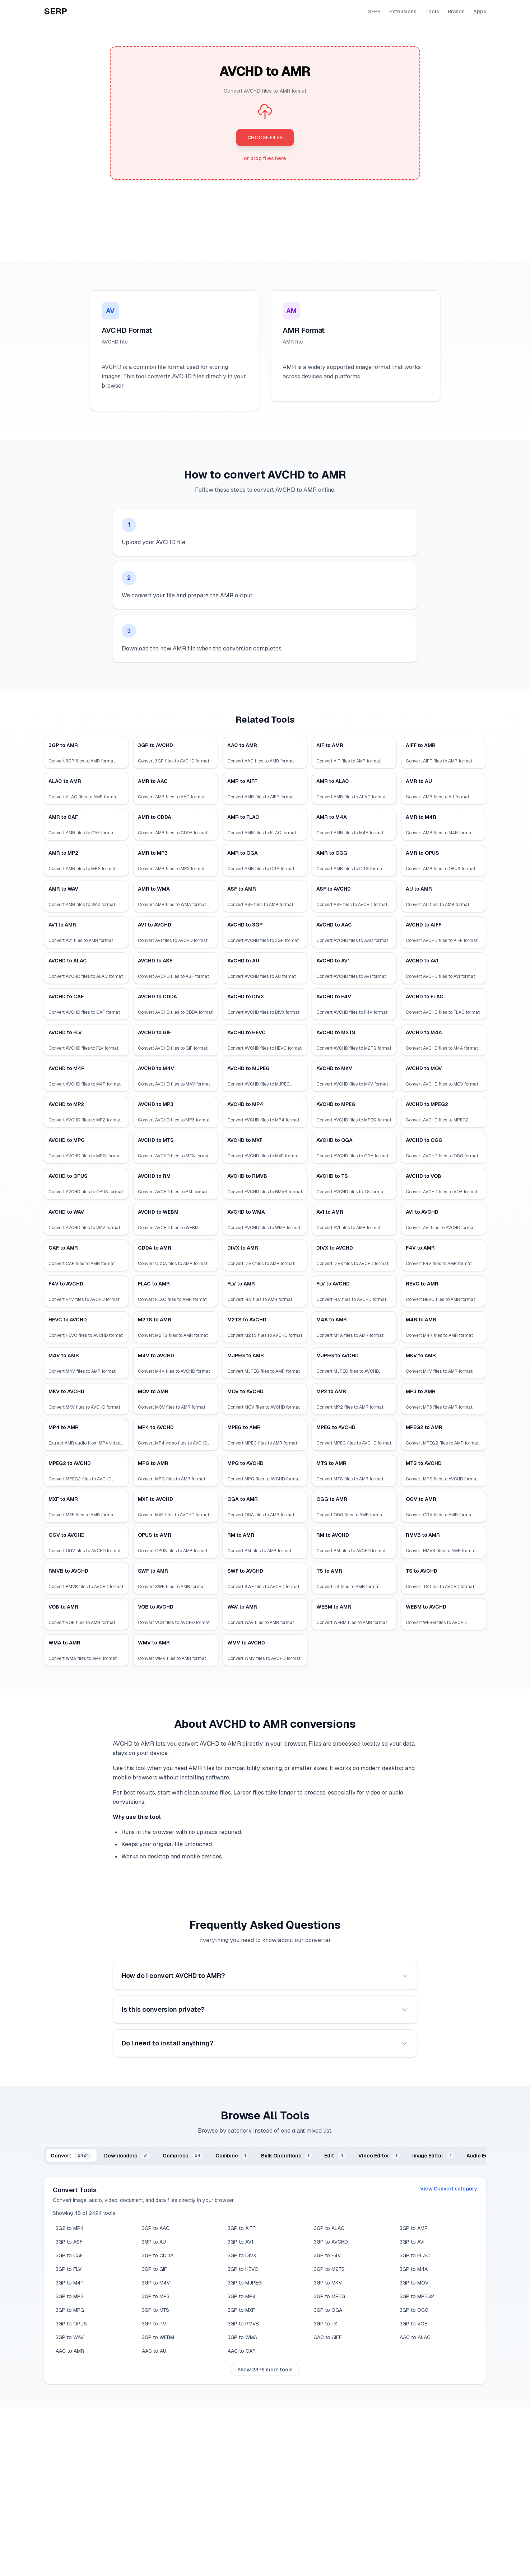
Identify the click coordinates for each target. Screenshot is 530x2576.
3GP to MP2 (70, 2296)
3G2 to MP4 (70, 2228)
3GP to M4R (70, 2282)
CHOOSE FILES (265, 137)
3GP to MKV (328, 2282)
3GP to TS (326, 2323)
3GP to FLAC (415, 2255)
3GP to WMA (242, 2337)
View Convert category (448, 2188)
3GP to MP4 (242, 2296)
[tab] (71, 2155)
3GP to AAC (155, 2228)
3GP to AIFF (241, 2228)
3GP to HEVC (243, 2269)
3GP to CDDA (157, 2255)
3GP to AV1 (241, 2242)
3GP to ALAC (329, 2228)
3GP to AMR (414, 2228)
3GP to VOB (414, 2323)
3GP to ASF (69, 2242)
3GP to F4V (327, 2255)
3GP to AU (154, 2242)
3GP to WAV (70, 2337)
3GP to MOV (414, 2282)
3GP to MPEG (329, 2296)
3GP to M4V (156, 2282)
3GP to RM (154, 2323)
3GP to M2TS (329, 2269)
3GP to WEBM (158, 2337)
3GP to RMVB (243, 2323)
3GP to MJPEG (245, 2282)
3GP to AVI (412, 2242)
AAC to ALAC (415, 2337)
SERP (374, 11)
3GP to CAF (69, 2255)
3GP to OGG (414, 2310)
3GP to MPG (70, 2310)
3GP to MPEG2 (417, 2296)
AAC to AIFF (328, 2337)
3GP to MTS (155, 2310)
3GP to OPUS (71, 2323)
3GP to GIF (154, 2269)
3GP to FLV (69, 2269)
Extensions (403, 11)
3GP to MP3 (155, 2296)
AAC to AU (154, 2351)
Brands (456, 11)
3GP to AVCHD (331, 2242)
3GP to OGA (328, 2310)
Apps (479, 11)
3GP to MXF (241, 2310)
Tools (432, 11)
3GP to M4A (414, 2269)
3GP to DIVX (242, 2255)
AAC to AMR (70, 2351)
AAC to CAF (241, 2351)
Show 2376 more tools (265, 2369)
